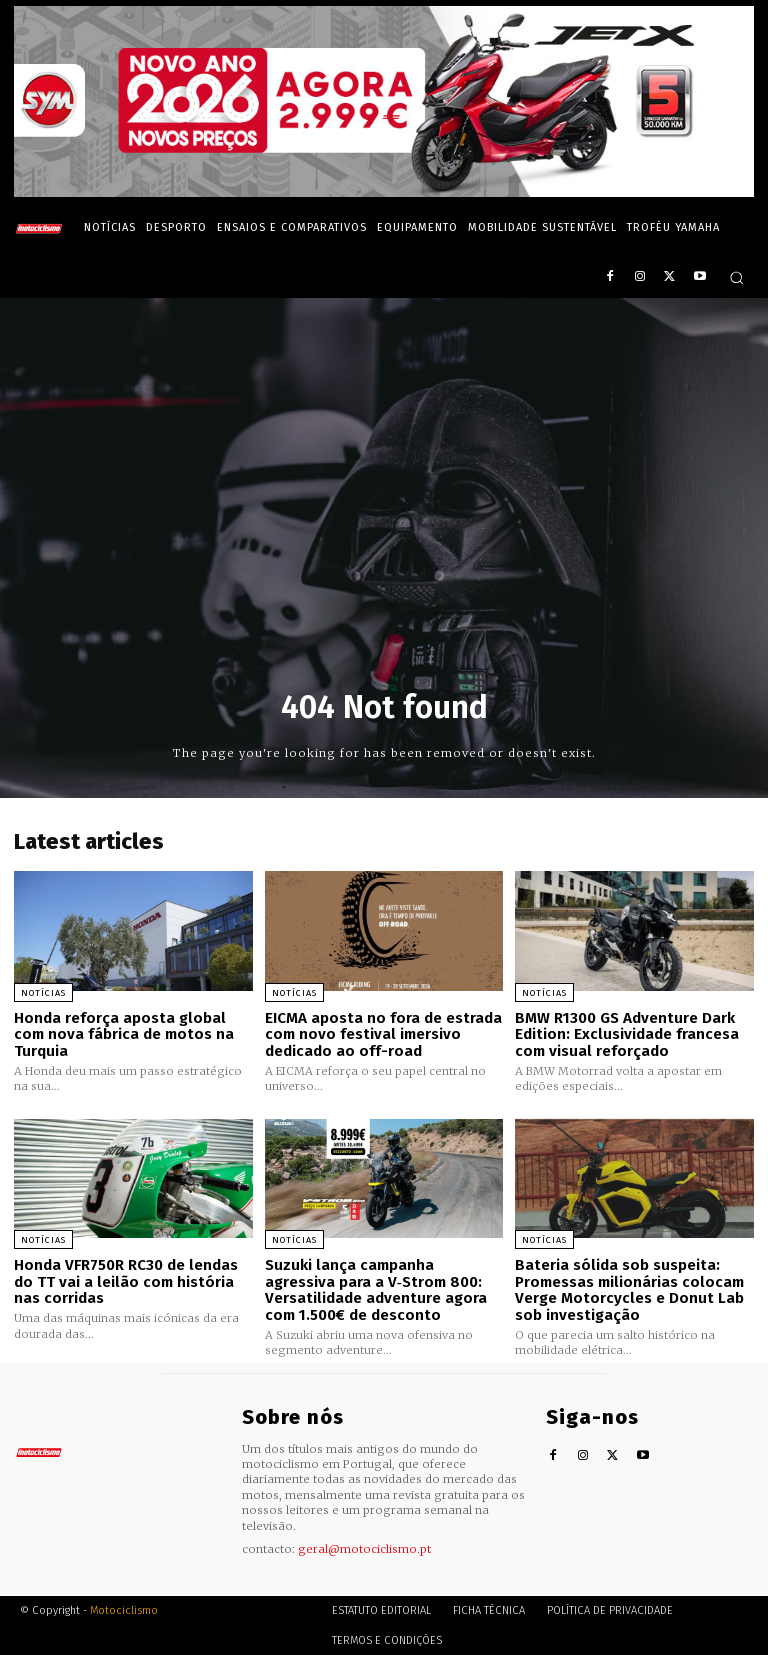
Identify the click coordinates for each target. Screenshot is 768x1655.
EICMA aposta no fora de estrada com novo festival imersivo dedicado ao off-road (383, 1034)
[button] (736, 277)
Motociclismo (124, 1609)
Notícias (43, 993)
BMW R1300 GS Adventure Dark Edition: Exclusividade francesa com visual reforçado (627, 1034)
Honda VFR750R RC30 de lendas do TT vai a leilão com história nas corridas (126, 1280)
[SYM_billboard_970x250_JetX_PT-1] (384, 192)
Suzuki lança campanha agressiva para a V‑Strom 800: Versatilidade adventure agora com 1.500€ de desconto (376, 1289)
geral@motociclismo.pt (364, 1547)
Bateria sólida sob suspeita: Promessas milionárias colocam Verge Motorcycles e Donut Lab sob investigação (629, 1289)
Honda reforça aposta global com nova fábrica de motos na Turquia (124, 1034)
